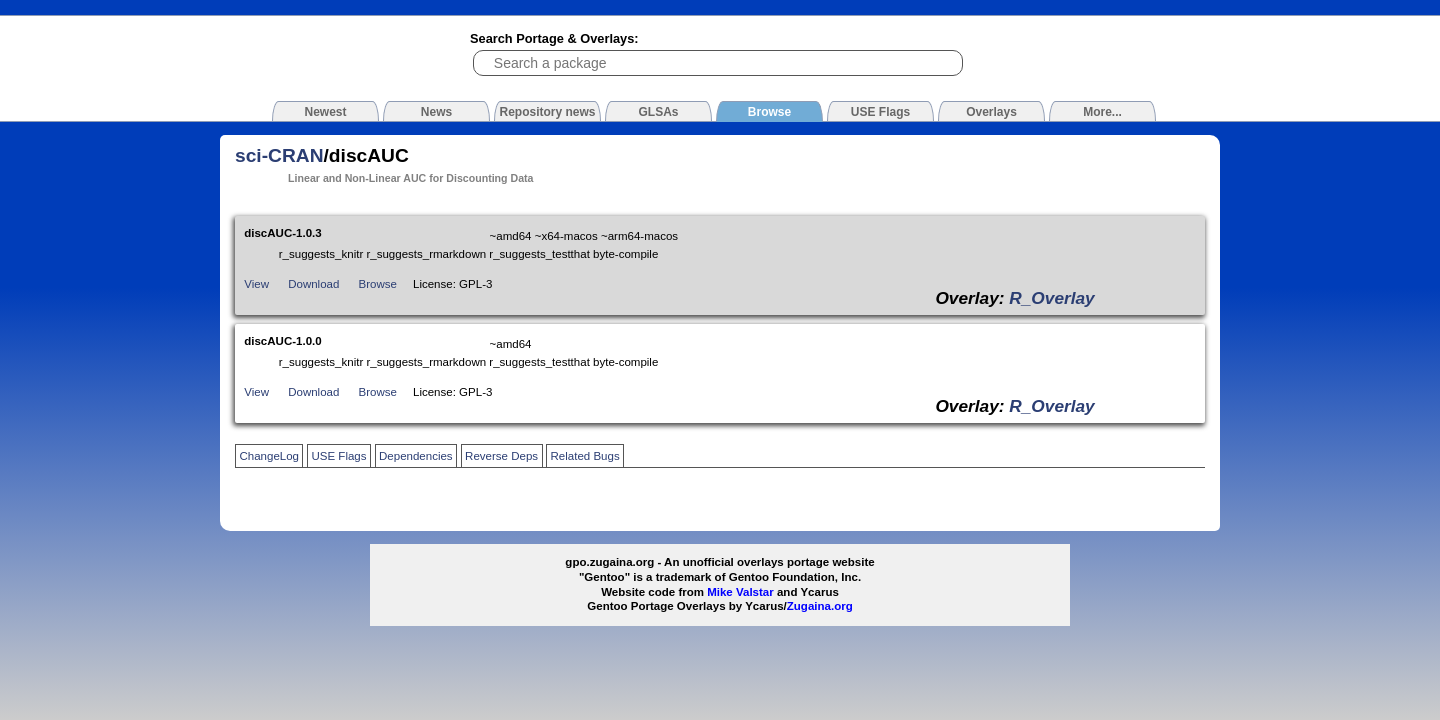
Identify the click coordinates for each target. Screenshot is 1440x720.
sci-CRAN (279, 155)
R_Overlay (1051, 298)
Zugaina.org (820, 606)
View (256, 284)
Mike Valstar (740, 592)
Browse (378, 284)
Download (313, 284)
